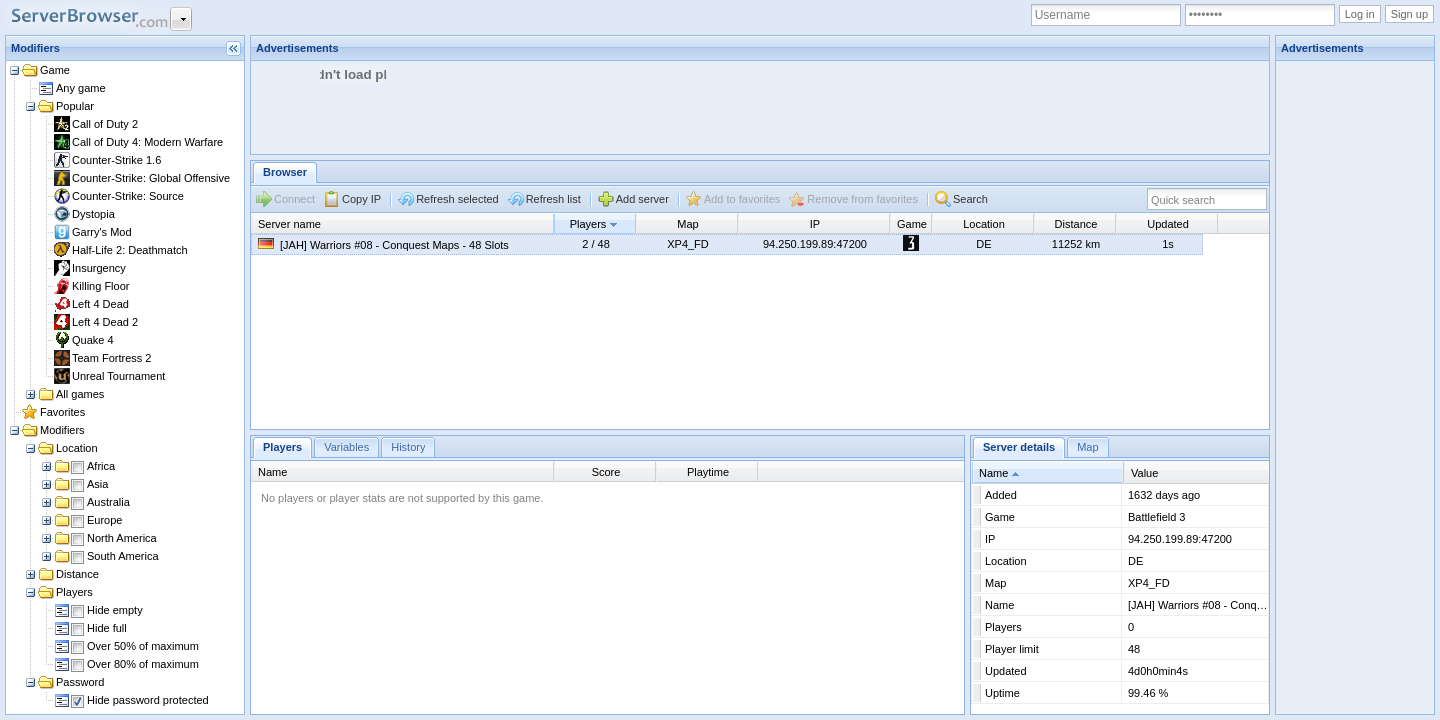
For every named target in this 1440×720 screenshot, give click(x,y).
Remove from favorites (862, 199)
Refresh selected (457, 199)
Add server (642, 199)
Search (970, 199)
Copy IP (361, 199)
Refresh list (553, 199)
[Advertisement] (615, 106)
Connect (294, 199)
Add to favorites (742, 199)
